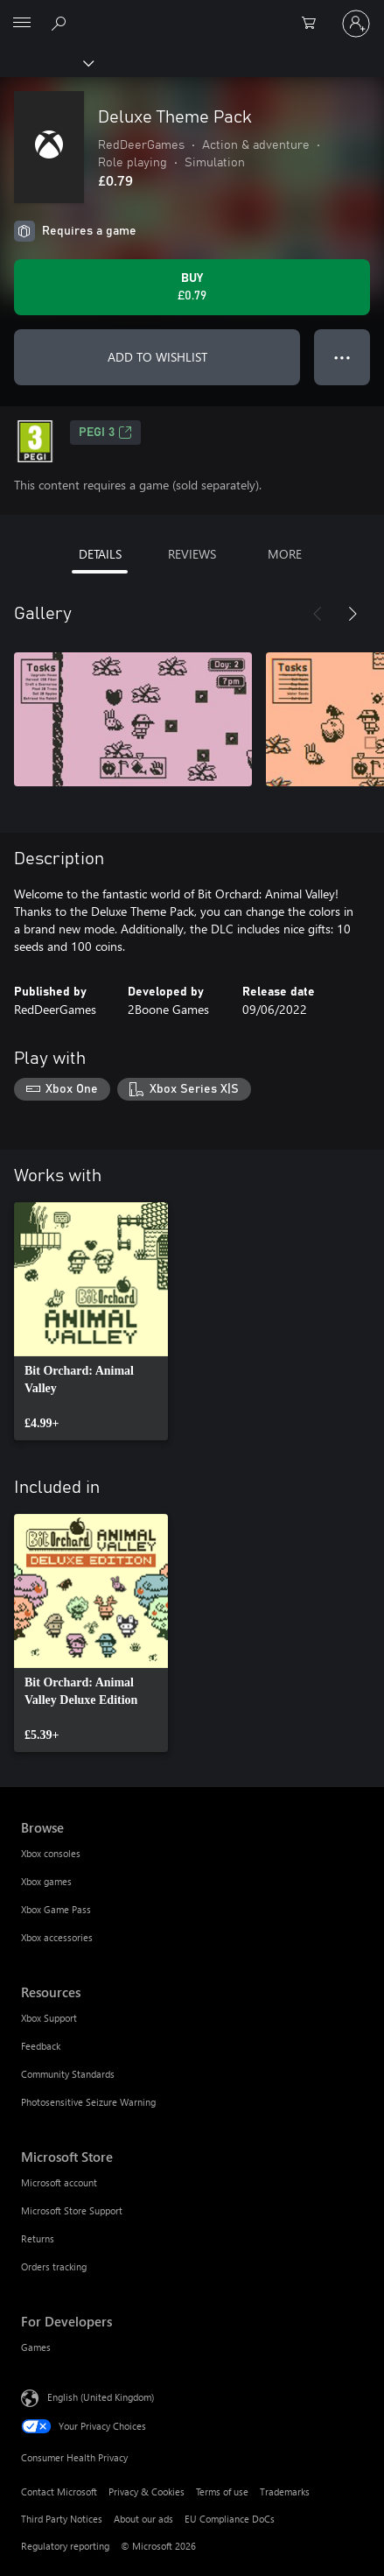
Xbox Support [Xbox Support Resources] (49, 2017)
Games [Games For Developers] (36, 2347)
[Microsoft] (191, 13)
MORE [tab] (285, 553)
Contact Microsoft (59, 2491)
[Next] (352, 614)
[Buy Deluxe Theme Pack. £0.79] (192, 287)
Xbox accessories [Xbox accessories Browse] (57, 1937)
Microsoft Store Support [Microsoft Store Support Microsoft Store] (71, 2210)
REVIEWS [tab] (192, 553)
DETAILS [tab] (100, 553)
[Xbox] (46, 62)
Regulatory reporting (65, 2545)
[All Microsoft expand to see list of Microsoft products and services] (22, 24)
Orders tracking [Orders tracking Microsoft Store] (54, 2266)
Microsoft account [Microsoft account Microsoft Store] (59, 2182)
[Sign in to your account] (356, 24)
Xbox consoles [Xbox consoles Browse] (50, 1853)
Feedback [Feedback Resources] (40, 2046)
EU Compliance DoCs (230, 2518)
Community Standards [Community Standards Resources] (68, 2074)
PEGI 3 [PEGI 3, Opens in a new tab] (105, 433)
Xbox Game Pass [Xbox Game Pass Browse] (56, 1909)
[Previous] (317, 614)
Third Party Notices (61, 2518)
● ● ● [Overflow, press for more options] (342, 357)
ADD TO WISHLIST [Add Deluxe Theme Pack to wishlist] (157, 356)
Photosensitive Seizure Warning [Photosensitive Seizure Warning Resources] (88, 2102)
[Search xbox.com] (61, 23)
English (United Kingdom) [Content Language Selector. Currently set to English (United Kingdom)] (100, 2396)
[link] (91, 1321)
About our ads (143, 2518)
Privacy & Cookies (146, 2491)
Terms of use (222, 2491)
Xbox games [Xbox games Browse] (46, 1881)
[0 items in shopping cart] (314, 24)
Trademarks (285, 2491)
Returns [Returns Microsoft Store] (37, 2238)
